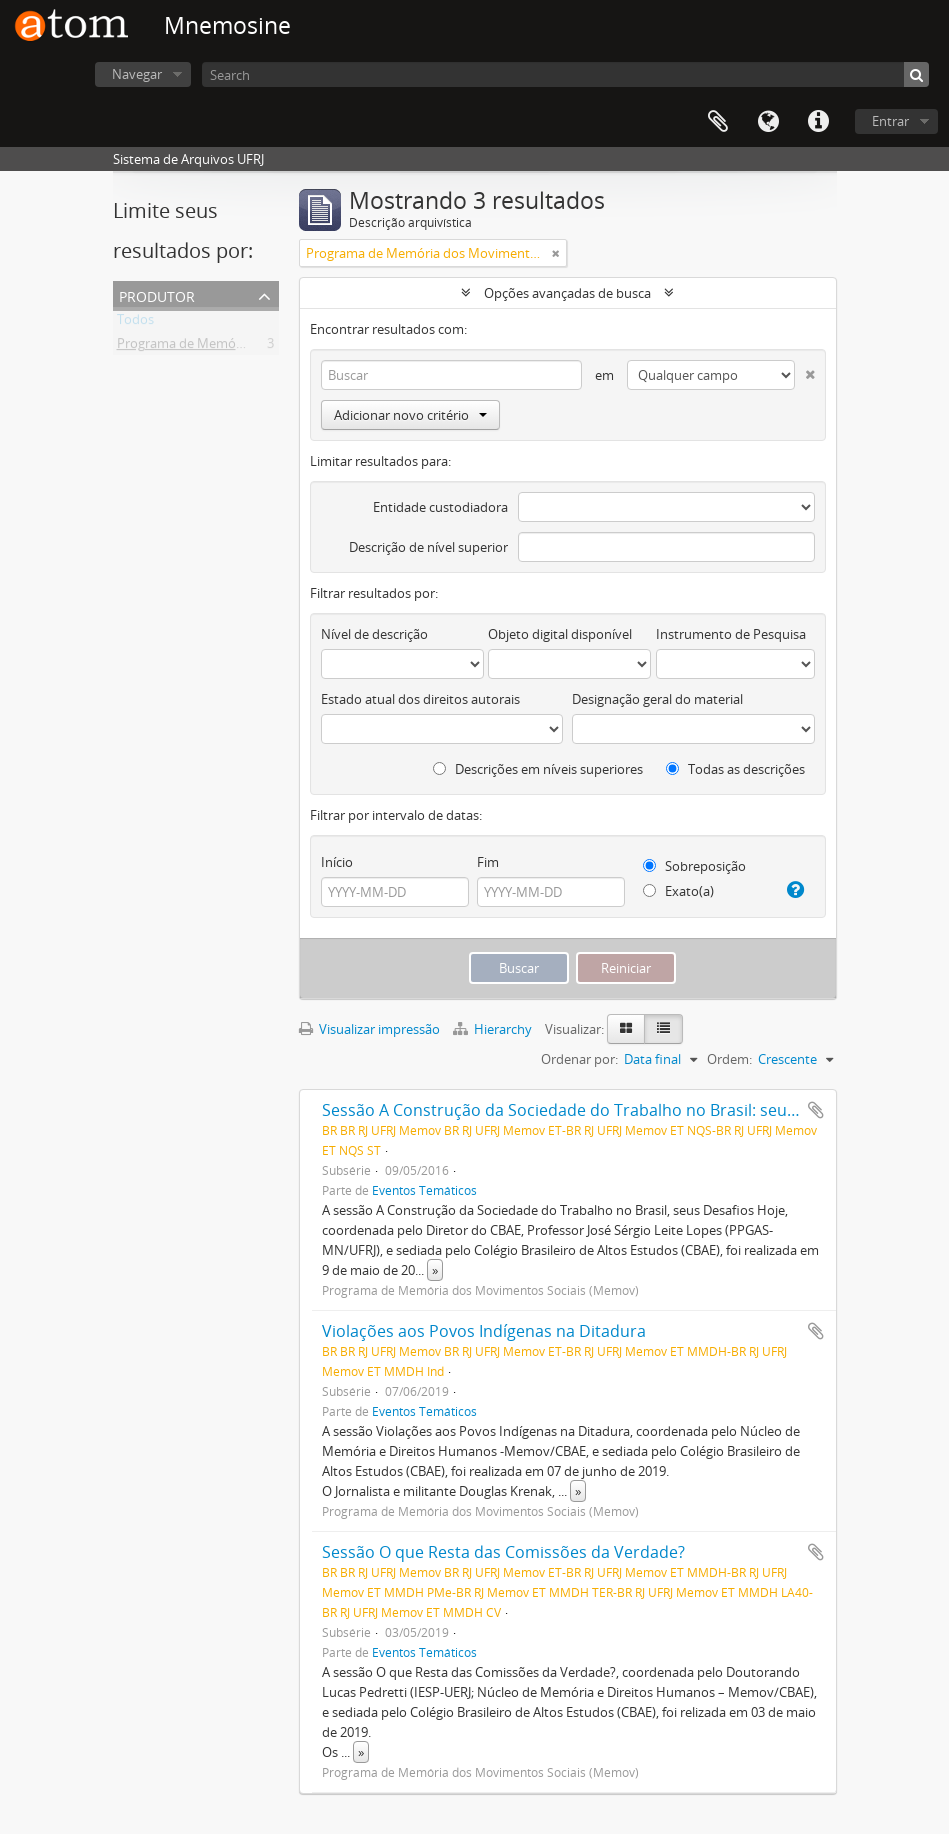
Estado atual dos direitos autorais (420, 699)
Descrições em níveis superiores (538, 769)
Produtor (157, 294)
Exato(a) (678, 891)
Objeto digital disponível (560, 634)
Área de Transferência (718, 122)
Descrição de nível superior (428, 547)
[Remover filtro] (556, 253)
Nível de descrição (374, 634)
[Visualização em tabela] (663, 1029)
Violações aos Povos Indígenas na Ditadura (484, 1331)
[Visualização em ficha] (626, 1029)
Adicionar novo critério (410, 415)
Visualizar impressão (369, 1029)
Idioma (768, 122)
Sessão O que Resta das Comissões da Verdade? (503, 1552)
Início (337, 862)
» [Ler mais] (435, 1270)
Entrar (890, 121)
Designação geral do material (657, 699)
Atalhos (818, 122)
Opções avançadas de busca (567, 293)
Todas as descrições (735, 769)
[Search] (565, 74)
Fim (488, 862)
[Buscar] (916, 74)
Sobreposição (694, 866)
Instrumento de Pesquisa (731, 634)
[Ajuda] (794, 890)
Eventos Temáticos (424, 1190)
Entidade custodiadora (440, 507)
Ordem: (729, 1059)
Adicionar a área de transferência (816, 1110)
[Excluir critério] (805, 370)
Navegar (137, 74)
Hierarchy (494, 1029)
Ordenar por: (579, 1059)
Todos (135, 323)
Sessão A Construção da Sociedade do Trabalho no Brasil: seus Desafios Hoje (612, 1110)
